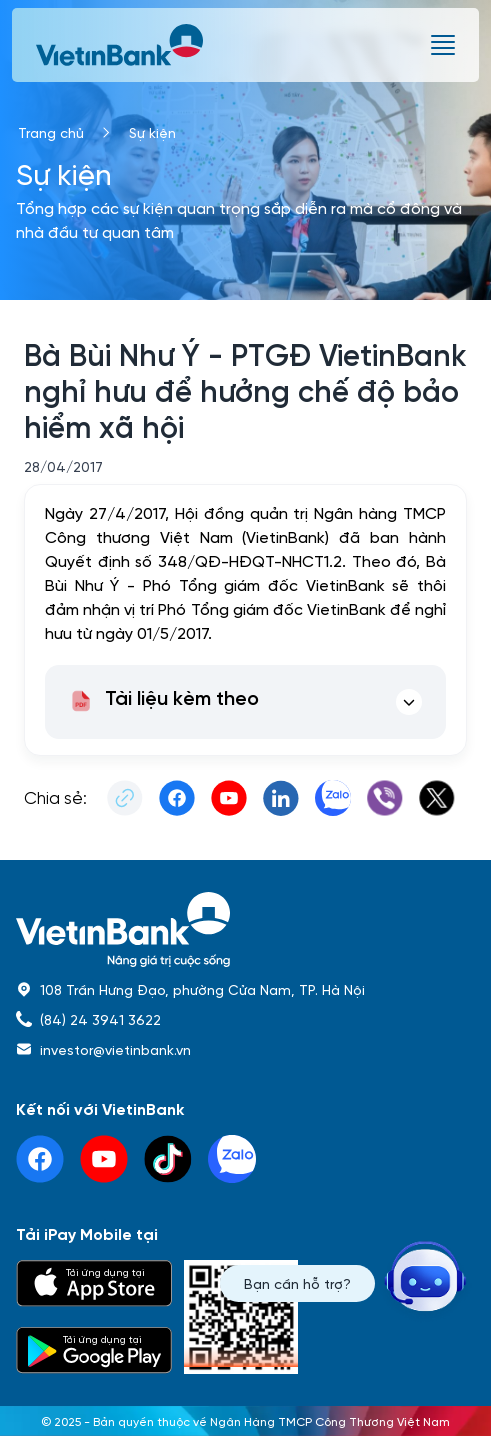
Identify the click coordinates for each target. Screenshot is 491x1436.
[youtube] (104, 1159)
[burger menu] (443, 45)
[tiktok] (168, 1159)
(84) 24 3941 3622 (100, 1019)
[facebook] (40, 1159)
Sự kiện (152, 132)
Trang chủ (51, 132)
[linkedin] (232, 1159)
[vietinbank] (121, 45)
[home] (245, 929)
